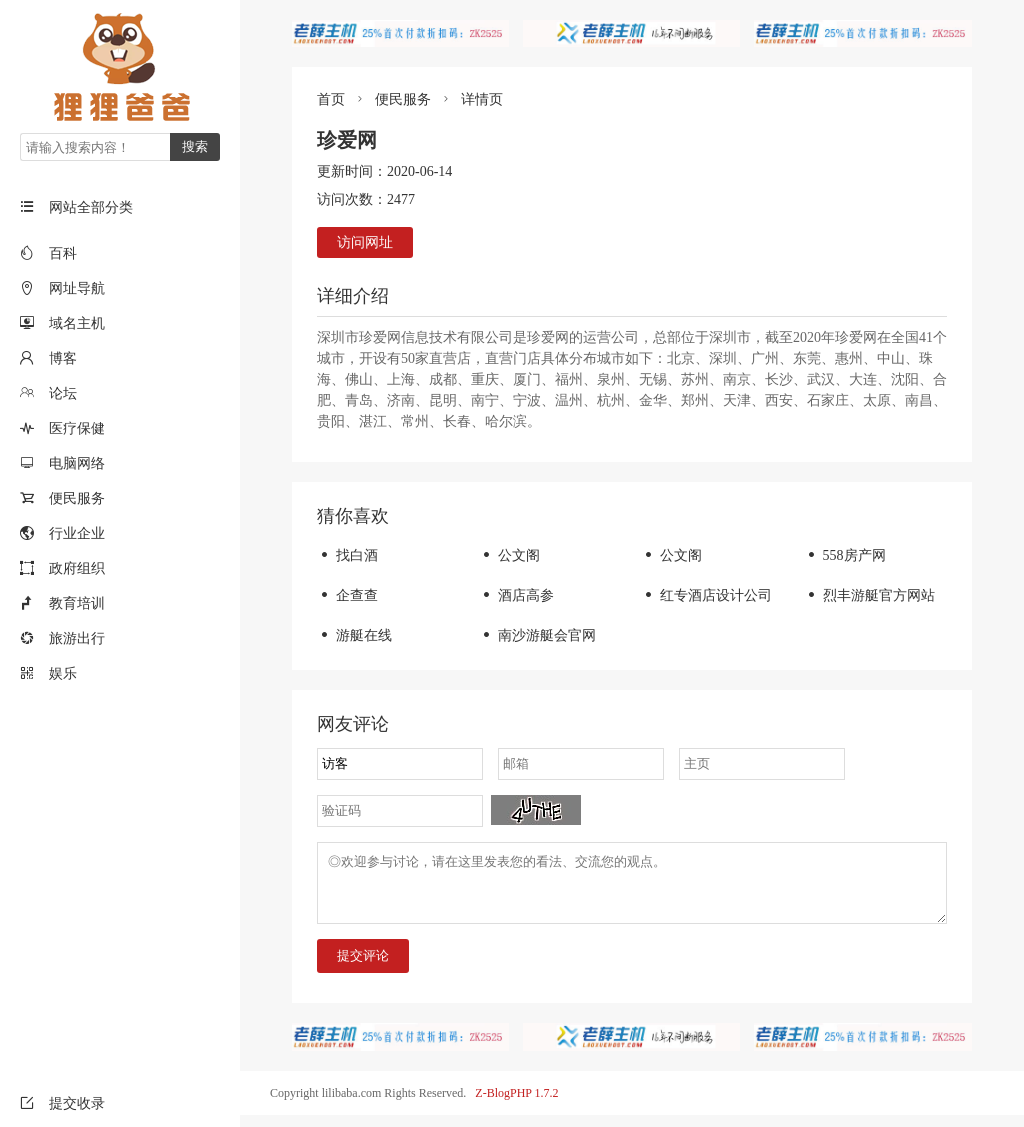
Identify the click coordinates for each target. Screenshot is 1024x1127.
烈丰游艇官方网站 (869, 595)
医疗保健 (77, 428)
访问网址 (365, 242)
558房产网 (845, 555)
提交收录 (62, 1103)
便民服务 (77, 498)
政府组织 (77, 568)
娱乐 (63, 673)
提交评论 (363, 967)
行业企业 (77, 533)
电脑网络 (77, 463)
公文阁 (509, 555)
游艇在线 (354, 635)
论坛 (63, 393)
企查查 (347, 595)
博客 (63, 358)
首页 (331, 99)
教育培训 (77, 603)
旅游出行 (77, 638)
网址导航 (77, 288)
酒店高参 (516, 595)
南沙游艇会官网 (537, 635)
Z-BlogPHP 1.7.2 (516, 1105)
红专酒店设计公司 (706, 595)
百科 (63, 253)
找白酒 (347, 555)
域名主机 (77, 323)
